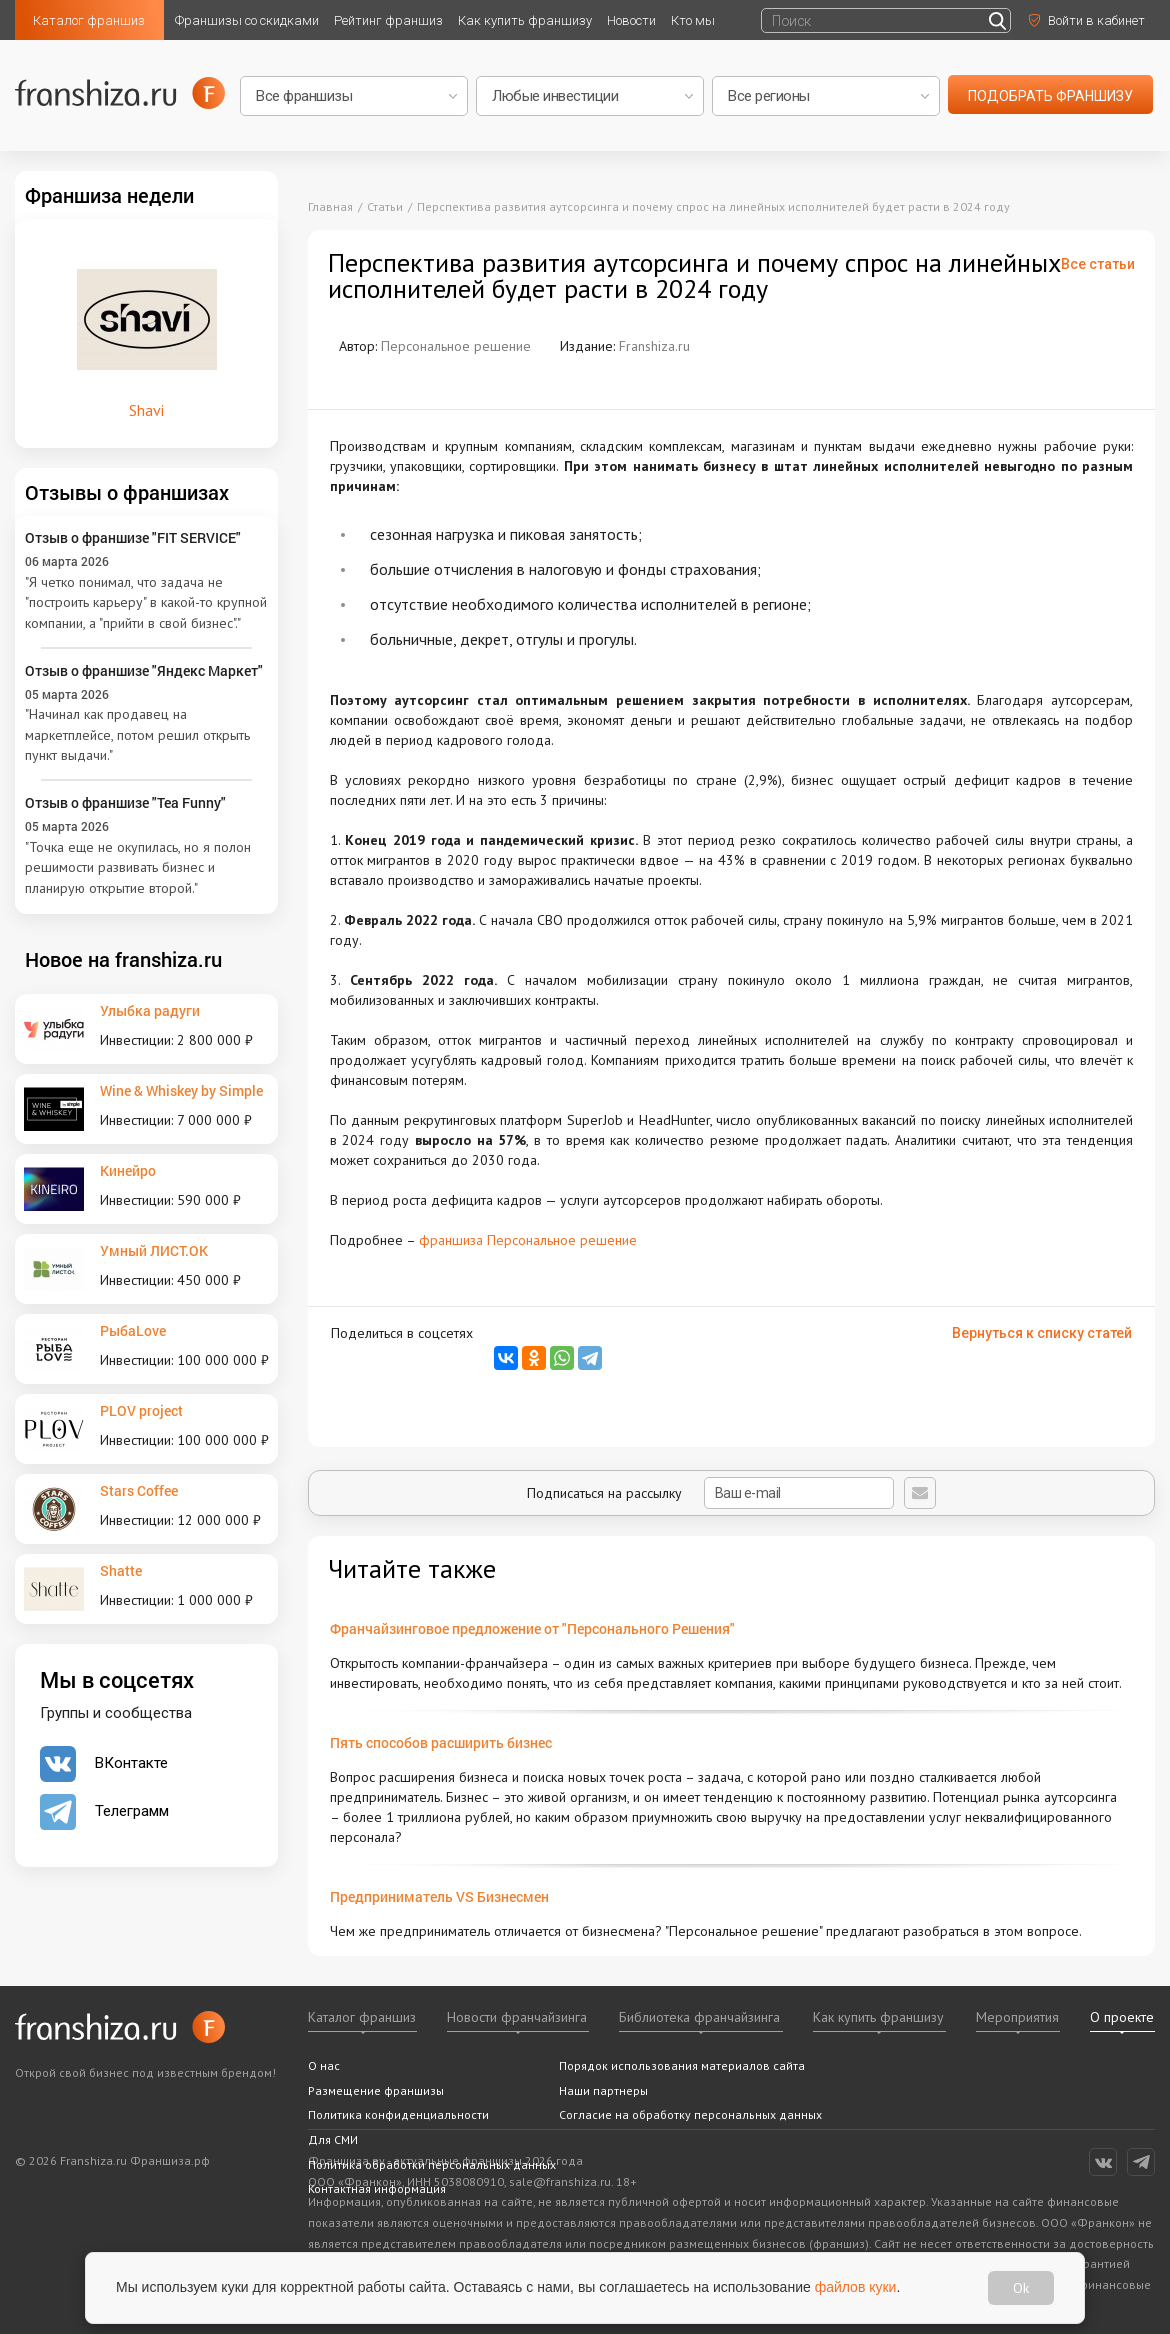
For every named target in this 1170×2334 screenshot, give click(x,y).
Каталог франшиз (89, 20)
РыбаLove (133, 1330)
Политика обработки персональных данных (432, 2164)
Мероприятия (1017, 2017)
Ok (1021, 2288)
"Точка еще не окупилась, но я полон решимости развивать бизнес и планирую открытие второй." (138, 867)
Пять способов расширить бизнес (441, 1742)
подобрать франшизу (1050, 96)
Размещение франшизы (376, 2090)
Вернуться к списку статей (1042, 1333)
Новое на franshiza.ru (123, 959)
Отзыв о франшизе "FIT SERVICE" (133, 537)
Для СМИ (333, 2139)
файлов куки (856, 2287)
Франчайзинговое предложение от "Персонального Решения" (532, 1628)
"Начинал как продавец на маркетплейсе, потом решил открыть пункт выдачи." (137, 734)
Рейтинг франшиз (388, 20)
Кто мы (693, 20)
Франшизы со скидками (247, 20)
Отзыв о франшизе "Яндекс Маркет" (144, 670)
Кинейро (128, 1170)
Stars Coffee (139, 1490)
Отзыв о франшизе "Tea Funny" (125, 802)
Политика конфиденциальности (398, 2114)
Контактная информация (377, 2188)
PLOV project (141, 1410)
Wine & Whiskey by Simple (181, 1090)
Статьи (385, 206)
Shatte (121, 1570)
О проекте (1122, 2017)
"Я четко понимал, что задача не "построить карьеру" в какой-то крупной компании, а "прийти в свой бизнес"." (146, 602)
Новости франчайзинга (517, 2017)
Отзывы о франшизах (127, 492)
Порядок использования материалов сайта (682, 2065)
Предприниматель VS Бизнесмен (439, 1896)
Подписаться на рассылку (710, 1493)
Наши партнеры (603, 2090)
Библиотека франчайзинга (699, 2017)
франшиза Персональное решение (528, 1240)
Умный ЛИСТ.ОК (154, 1250)
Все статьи (1098, 264)
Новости (631, 20)
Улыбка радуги (150, 1010)
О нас (324, 2065)
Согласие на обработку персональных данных (690, 2114)
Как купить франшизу (525, 20)
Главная (330, 206)
